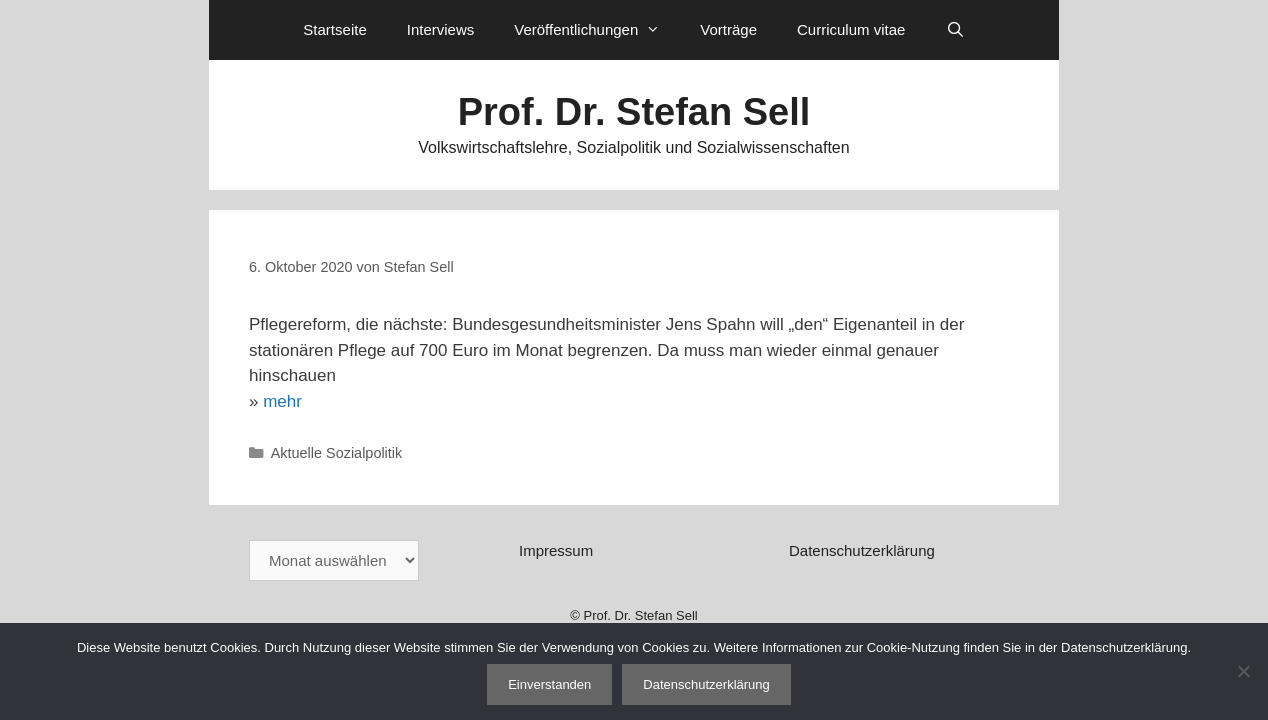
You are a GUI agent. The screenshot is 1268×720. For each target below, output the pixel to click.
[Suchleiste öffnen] (954, 30)
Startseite (334, 29)
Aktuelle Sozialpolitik (337, 453)
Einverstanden (549, 684)
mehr (282, 401)
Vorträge (728, 29)
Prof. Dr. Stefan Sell (634, 112)
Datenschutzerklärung (862, 550)
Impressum (556, 550)
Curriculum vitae (851, 29)
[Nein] (1243, 671)
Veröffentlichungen (597, 30)
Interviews (441, 29)
